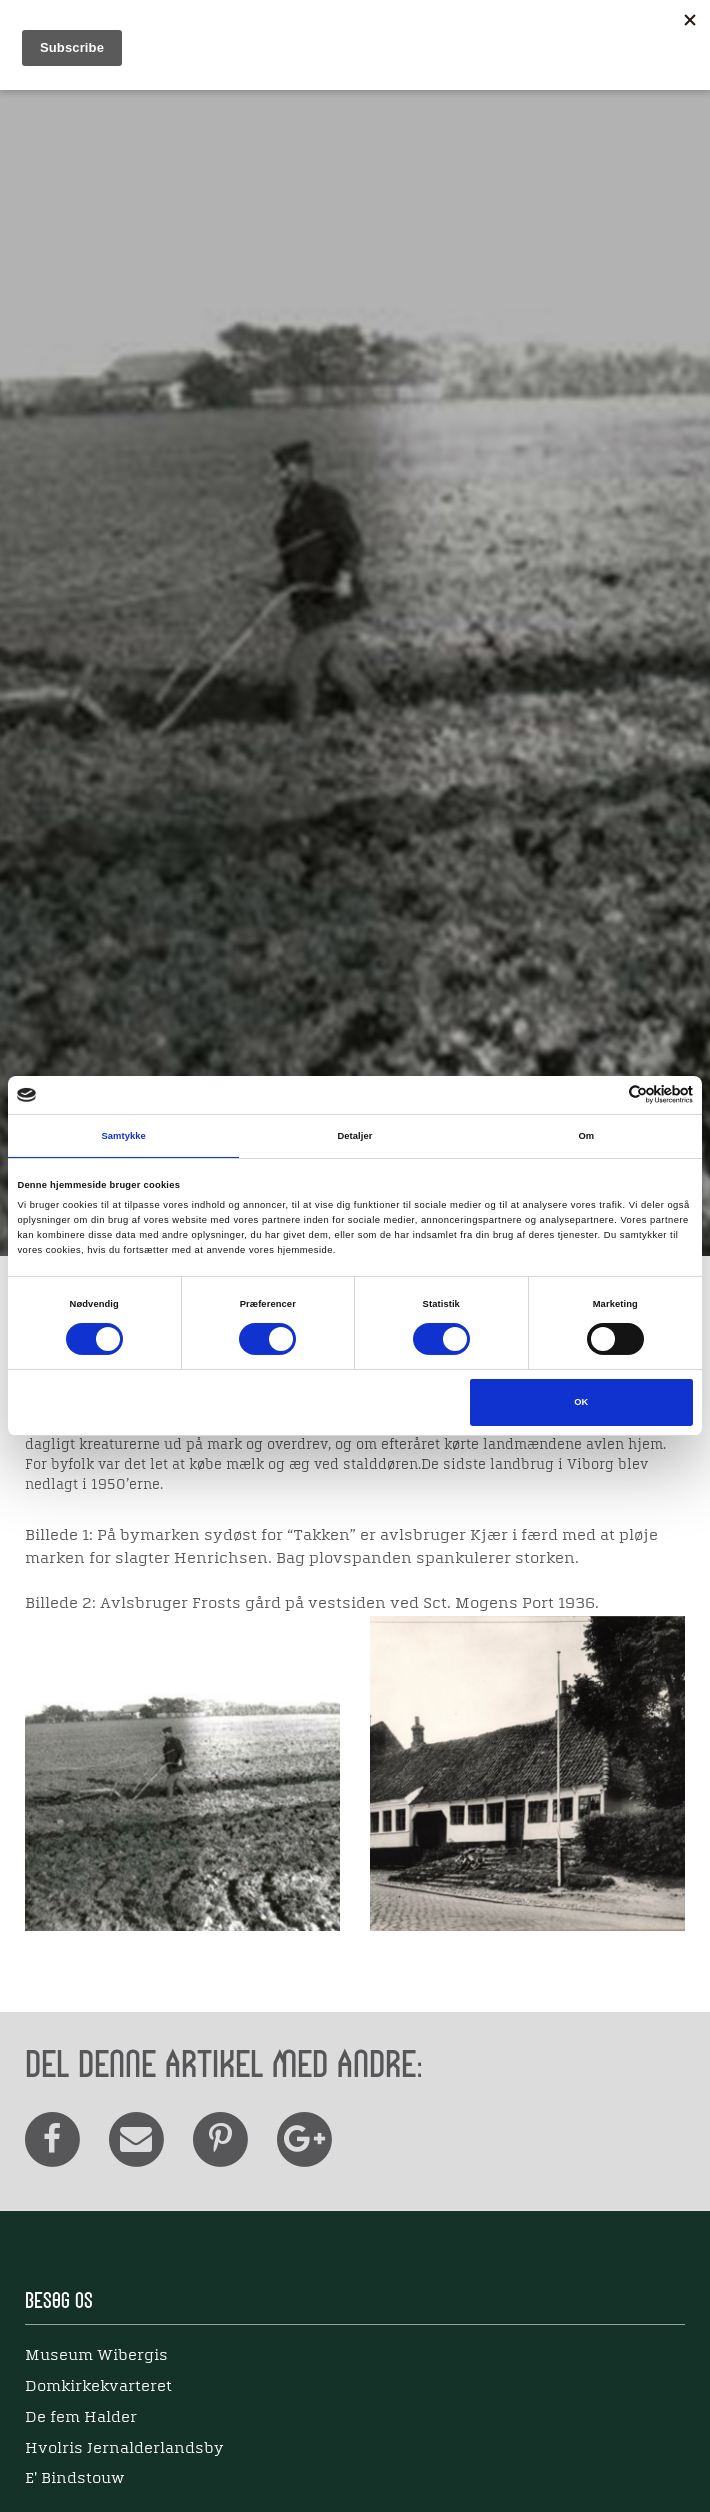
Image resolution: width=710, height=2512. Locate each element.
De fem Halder (81, 2418)
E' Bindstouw (74, 2479)
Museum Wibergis (96, 2356)
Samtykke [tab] (123, 1136)
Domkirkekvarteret (98, 2387)
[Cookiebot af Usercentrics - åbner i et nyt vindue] (605, 1094)
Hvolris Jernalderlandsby (124, 2449)
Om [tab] (586, 1136)
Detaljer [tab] (354, 1136)
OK (581, 1402)
